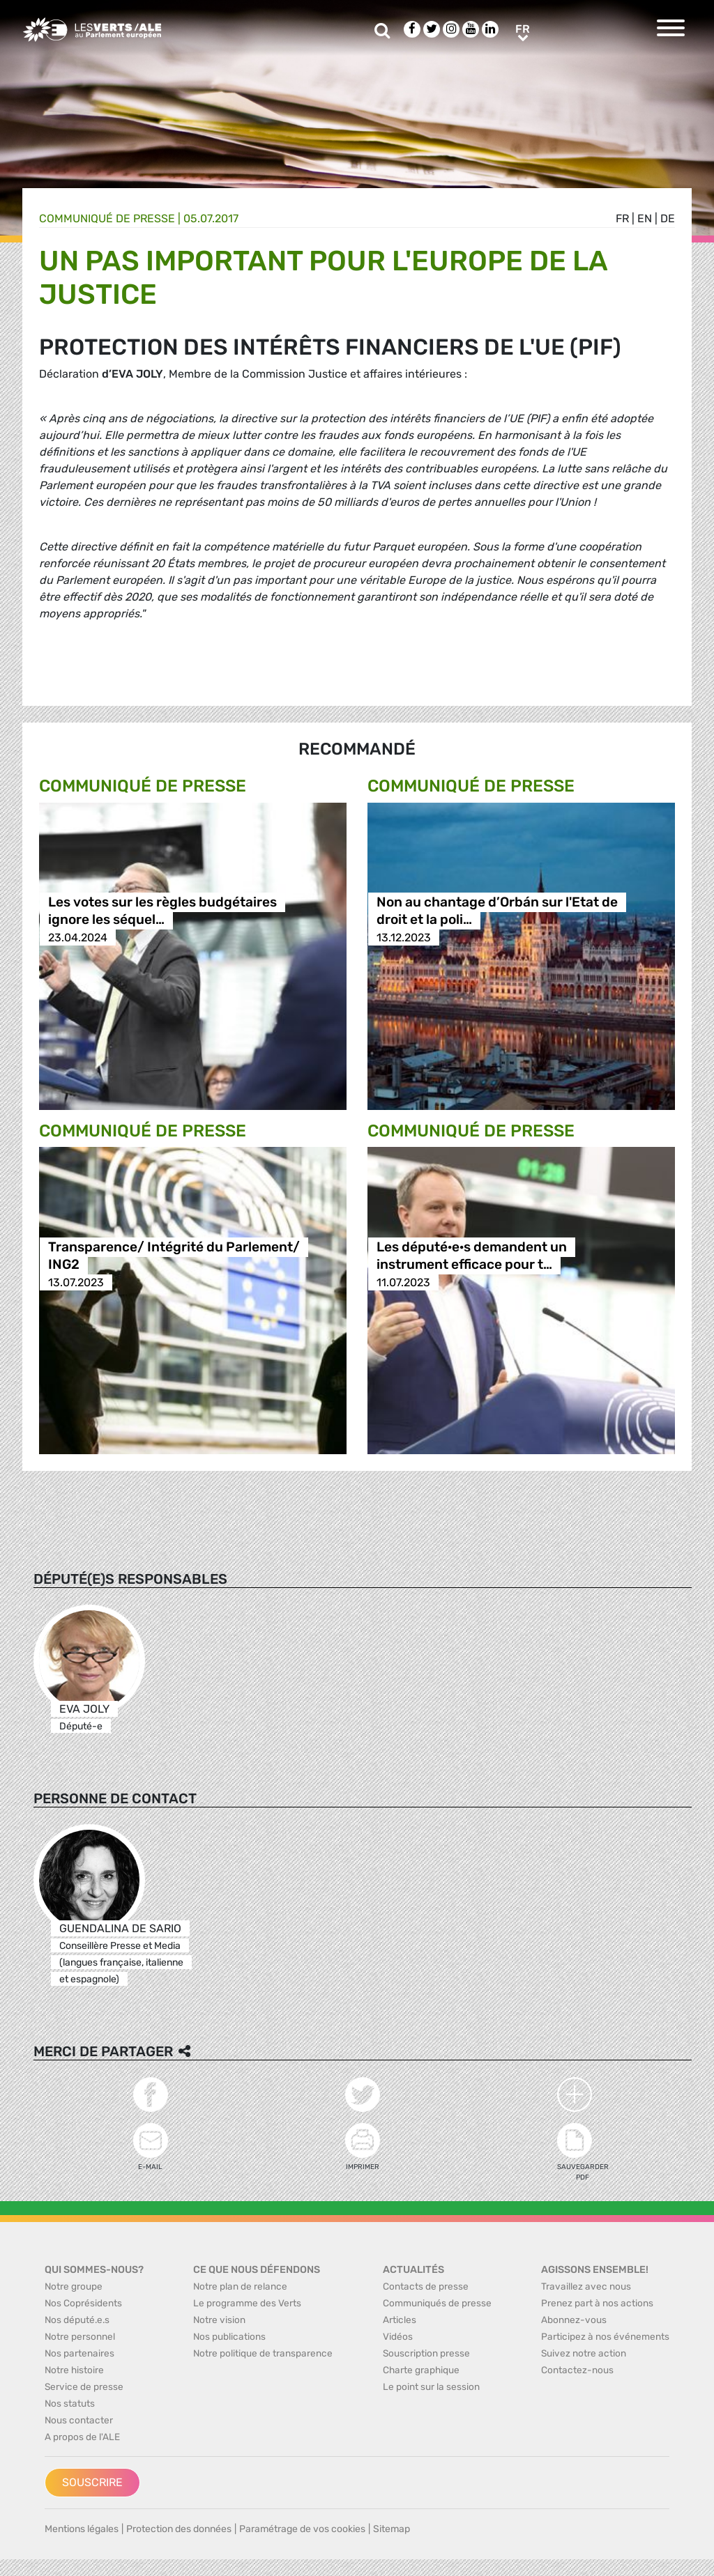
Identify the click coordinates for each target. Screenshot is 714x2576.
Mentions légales (82, 2529)
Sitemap (391, 2529)
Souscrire (92, 2482)
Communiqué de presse (107, 218)
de (667, 218)
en (644, 218)
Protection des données (178, 2529)
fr (622, 218)
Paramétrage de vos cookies (302, 2529)
